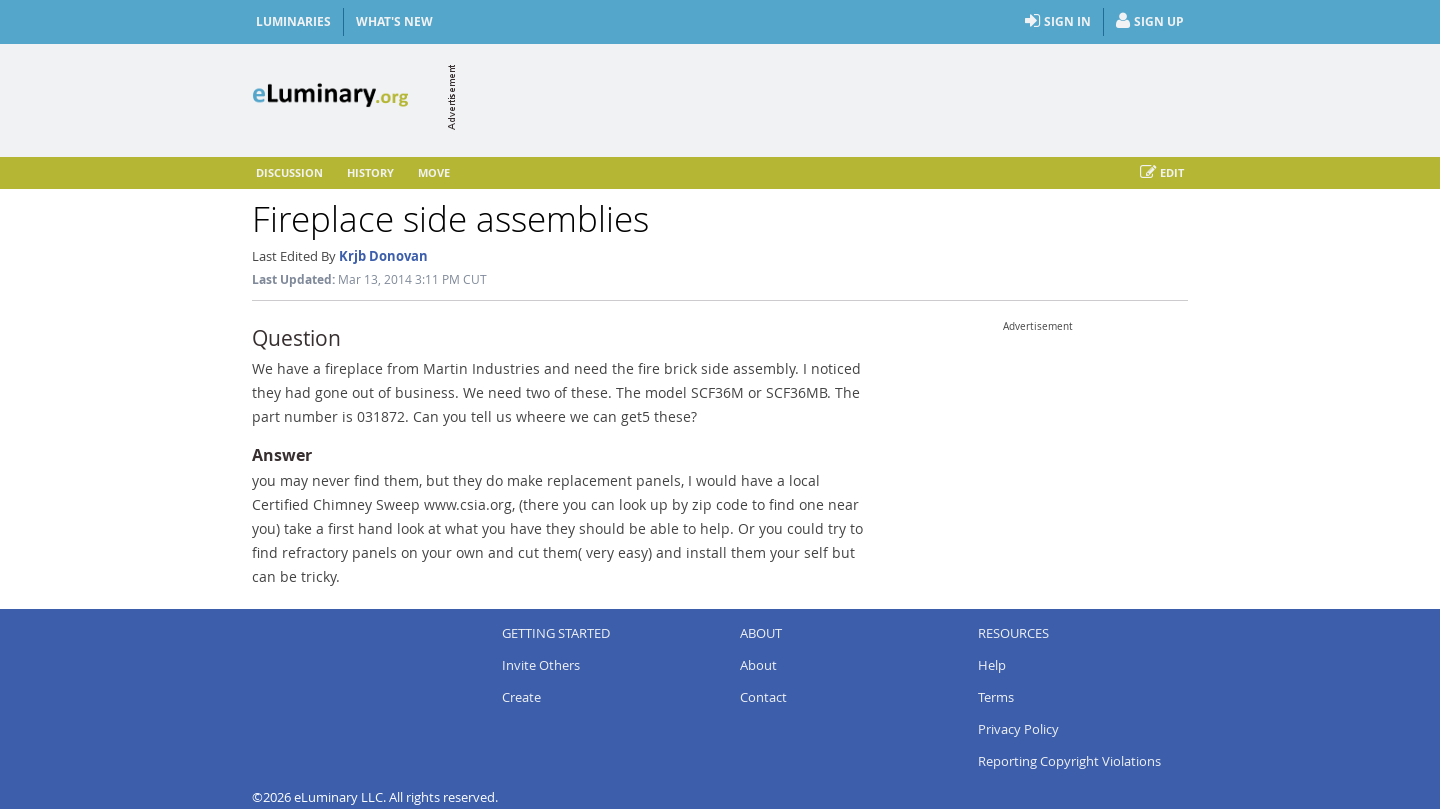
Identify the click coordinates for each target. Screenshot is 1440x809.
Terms (996, 697)
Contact (763, 697)
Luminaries (293, 21)
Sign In (1058, 22)
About (758, 665)
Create (521, 697)
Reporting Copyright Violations (1069, 761)
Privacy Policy (1018, 729)
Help (992, 665)
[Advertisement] (824, 97)
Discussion (289, 172)
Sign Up (1150, 22)
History (370, 172)
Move (434, 172)
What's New (394, 21)
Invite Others (541, 665)
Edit (1162, 173)
